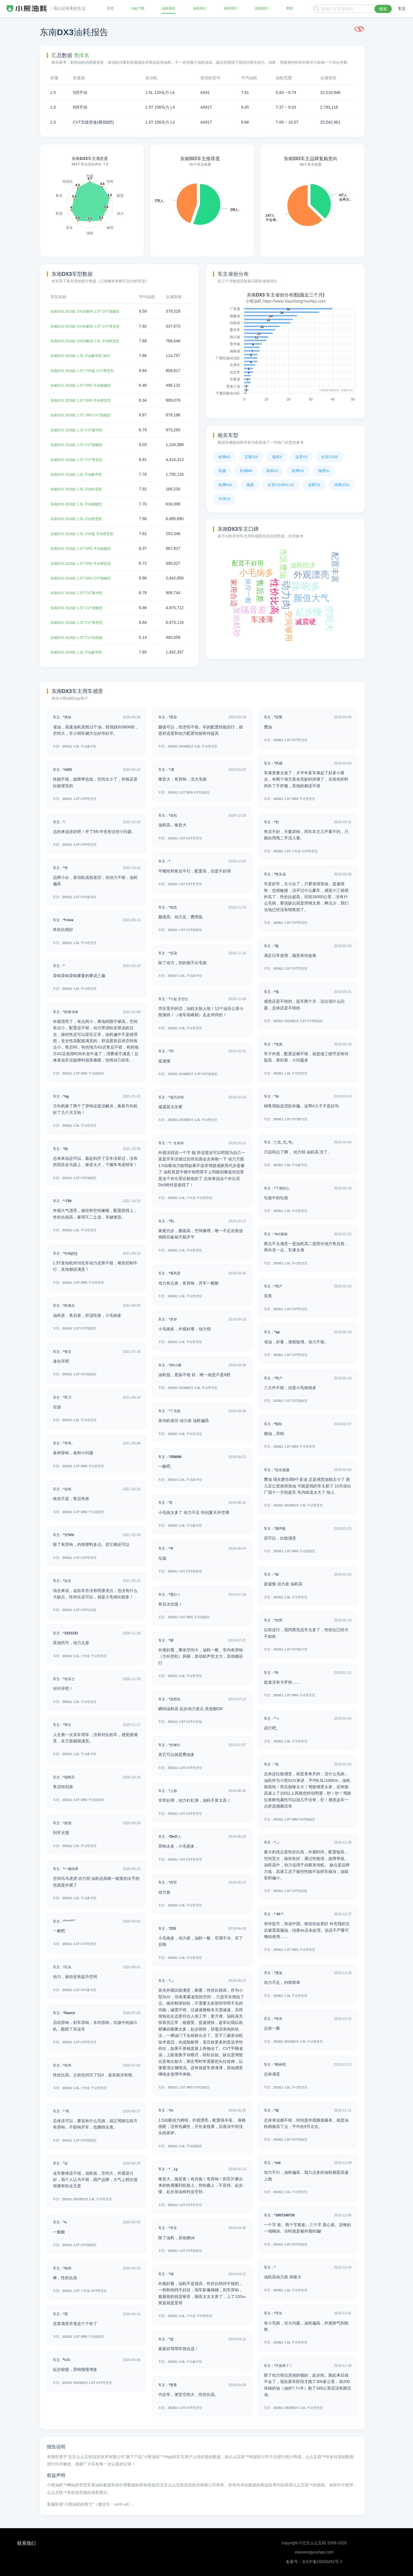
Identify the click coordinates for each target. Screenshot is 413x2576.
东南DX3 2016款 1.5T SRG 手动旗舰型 (85, 548)
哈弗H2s (225, 485)
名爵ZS (314, 485)
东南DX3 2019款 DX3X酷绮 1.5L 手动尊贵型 (90, 341)
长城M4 (246, 471)
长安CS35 (329, 457)
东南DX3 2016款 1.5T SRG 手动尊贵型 (85, 563)
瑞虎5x (324, 471)
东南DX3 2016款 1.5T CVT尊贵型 (80, 622)
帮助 (289, 9)
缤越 (222, 471)
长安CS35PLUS (281, 485)
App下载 (137, 9)
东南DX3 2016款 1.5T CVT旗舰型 (80, 607)
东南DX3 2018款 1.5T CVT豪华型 (80, 429)
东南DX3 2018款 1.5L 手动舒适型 (80, 489)
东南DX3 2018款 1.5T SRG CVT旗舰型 (85, 415)
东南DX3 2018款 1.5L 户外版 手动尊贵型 (87, 533)
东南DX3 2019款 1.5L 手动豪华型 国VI (84, 355)
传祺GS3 (341, 485)
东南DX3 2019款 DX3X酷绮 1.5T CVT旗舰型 (90, 311)
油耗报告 (168, 9)
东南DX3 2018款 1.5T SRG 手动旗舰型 (85, 385)
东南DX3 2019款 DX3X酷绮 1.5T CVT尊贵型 (90, 326)
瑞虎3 (276, 457)
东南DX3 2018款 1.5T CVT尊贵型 (80, 459)
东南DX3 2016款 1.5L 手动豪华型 (80, 651)
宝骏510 (251, 457)
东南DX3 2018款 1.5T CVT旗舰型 (80, 444)
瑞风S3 (272, 471)
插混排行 (262, 9)
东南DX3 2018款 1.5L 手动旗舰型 (80, 503)
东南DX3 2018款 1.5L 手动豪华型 (80, 474)
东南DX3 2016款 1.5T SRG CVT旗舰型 (85, 577)
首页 (111, 9)
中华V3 (224, 499)
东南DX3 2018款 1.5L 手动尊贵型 (80, 518)
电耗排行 (231, 9)
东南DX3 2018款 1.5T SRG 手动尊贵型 (85, 400)
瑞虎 (250, 485)
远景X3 (301, 457)
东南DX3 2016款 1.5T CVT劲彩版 (80, 637)
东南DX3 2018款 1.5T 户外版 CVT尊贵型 (87, 370)
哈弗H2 (224, 457)
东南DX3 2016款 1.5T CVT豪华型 (80, 592)
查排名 (81, 55)
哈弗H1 (298, 471)
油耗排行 (199, 9)
